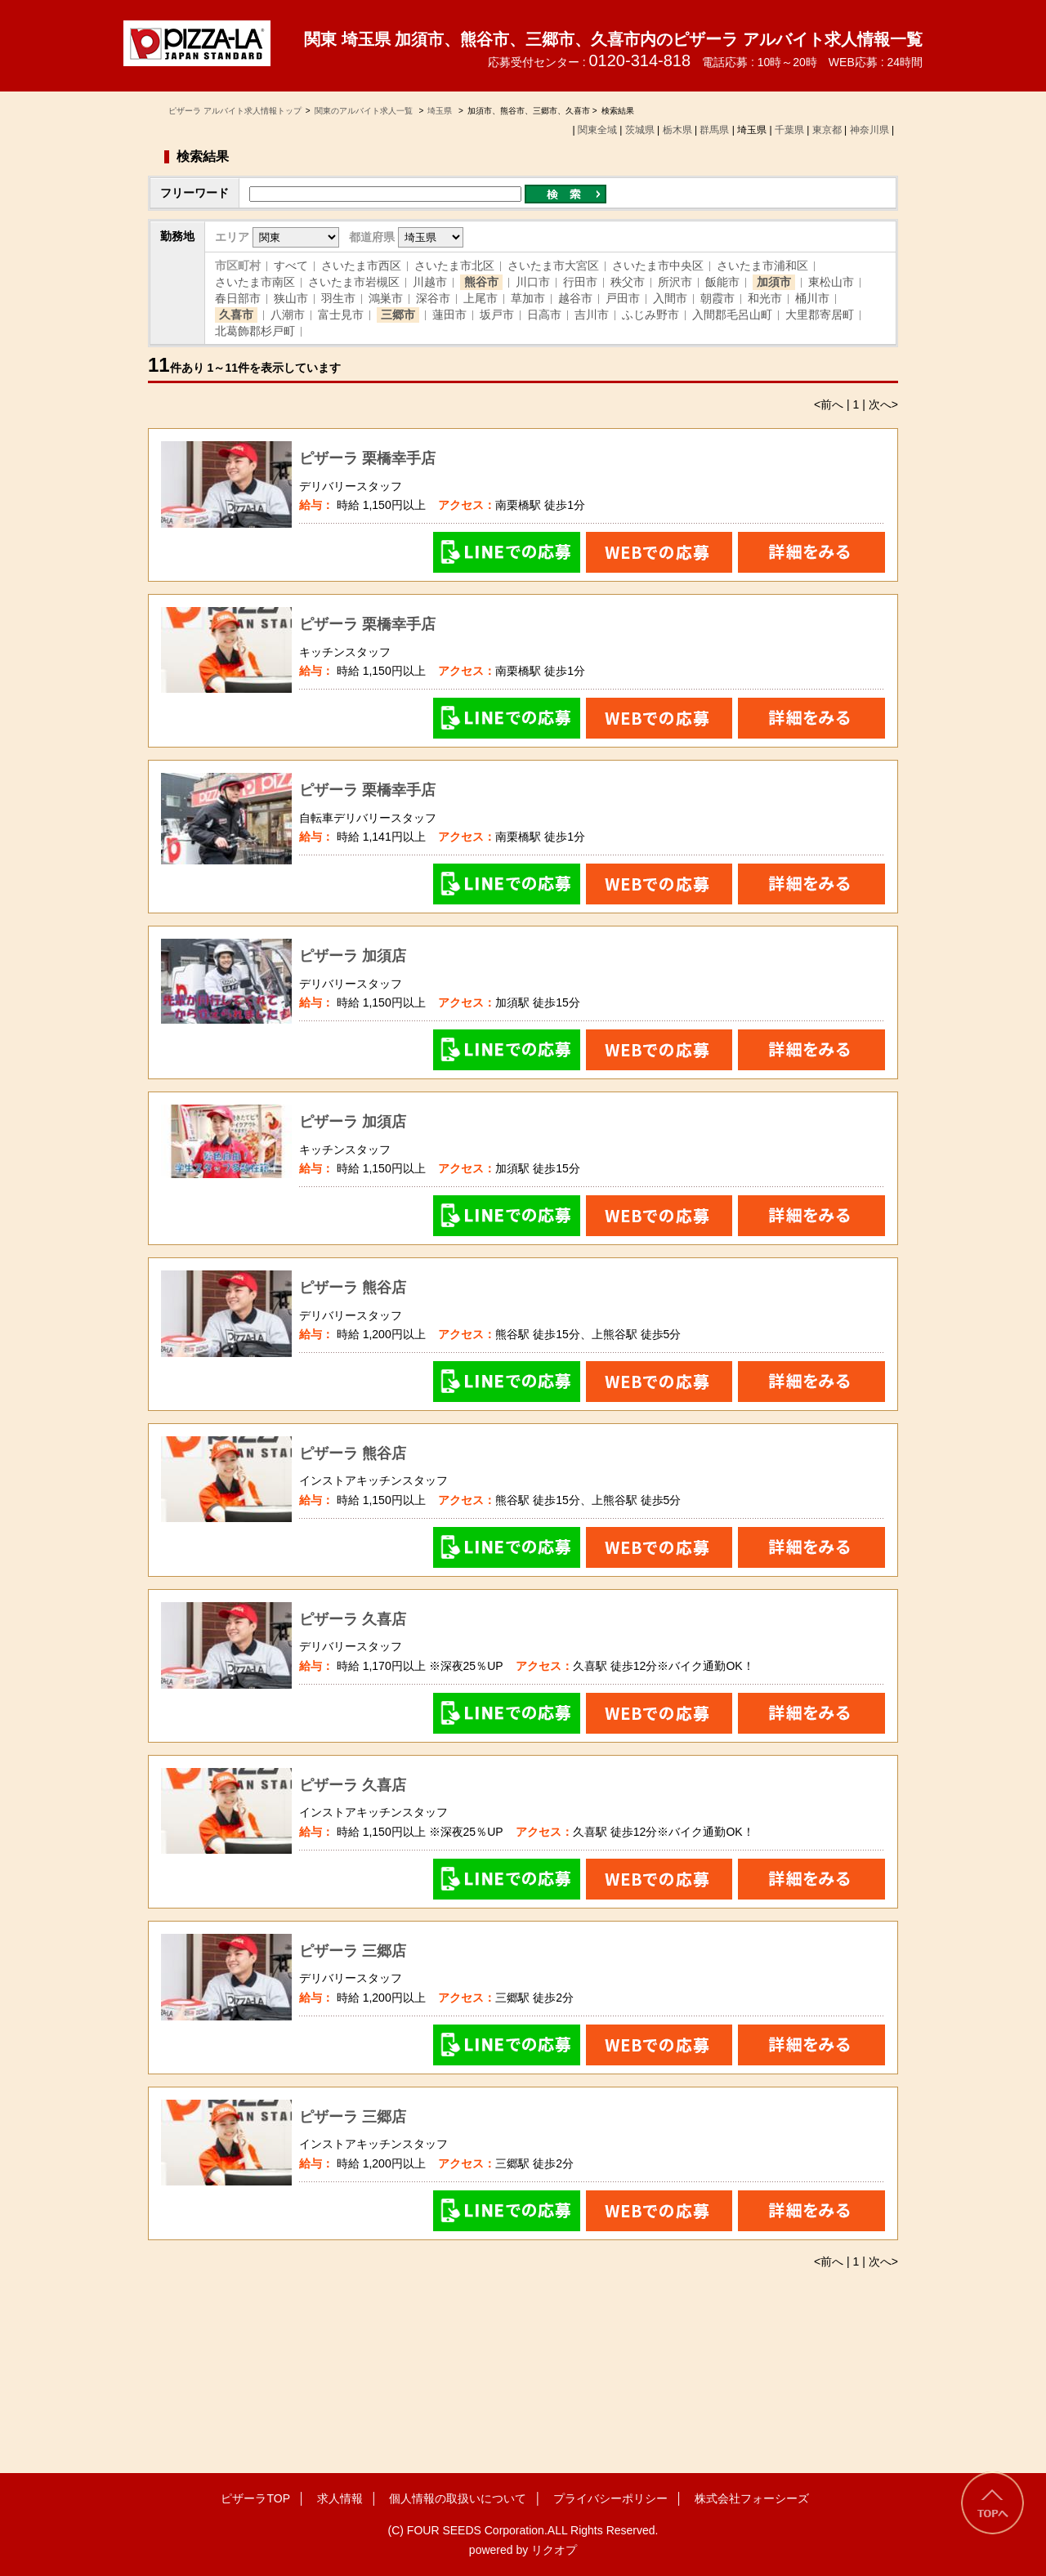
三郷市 (398, 314)
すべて (291, 265)
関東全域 (597, 130)
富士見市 (341, 314)
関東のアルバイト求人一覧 (365, 110)
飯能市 (722, 281)
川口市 (533, 281)
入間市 (670, 298)
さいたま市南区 (255, 281)
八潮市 (287, 314)
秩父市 (627, 281)
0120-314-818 (639, 60)
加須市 (774, 281)
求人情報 (340, 2498)
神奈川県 (869, 130)
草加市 (528, 298)
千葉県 (789, 130)
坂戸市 (497, 314)
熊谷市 (481, 281)
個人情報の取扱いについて (457, 2498)
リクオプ (554, 2549)
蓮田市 (449, 314)
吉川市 (591, 314)
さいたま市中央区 (658, 265)
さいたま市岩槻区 (354, 281)
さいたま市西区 (361, 265)
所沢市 (675, 281)
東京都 (827, 130)
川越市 (430, 281)
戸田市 (623, 298)
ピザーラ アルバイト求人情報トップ (235, 110)
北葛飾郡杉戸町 (255, 330)
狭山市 (291, 298)
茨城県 (640, 130)
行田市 (580, 281)
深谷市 (433, 298)
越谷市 (575, 298)
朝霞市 (717, 298)
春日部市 (238, 298)
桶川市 (812, 298)
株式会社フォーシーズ (752, 2498)
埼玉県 (439, 110)
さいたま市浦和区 (762, 265)
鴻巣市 (386, 298)
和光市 (765, 298)
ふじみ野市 (650, 314)
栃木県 (677, 130)
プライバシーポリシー (610, 2498)
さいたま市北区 (454, 265)
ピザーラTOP (255, 2498)
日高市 (544, 314)
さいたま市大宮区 (553, 265)
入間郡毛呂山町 (732, 314)
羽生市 (338, 298)
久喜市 (236, 314)
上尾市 (480, 298)
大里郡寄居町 (819, 314)
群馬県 (714, 130)
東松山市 (831, 281)
